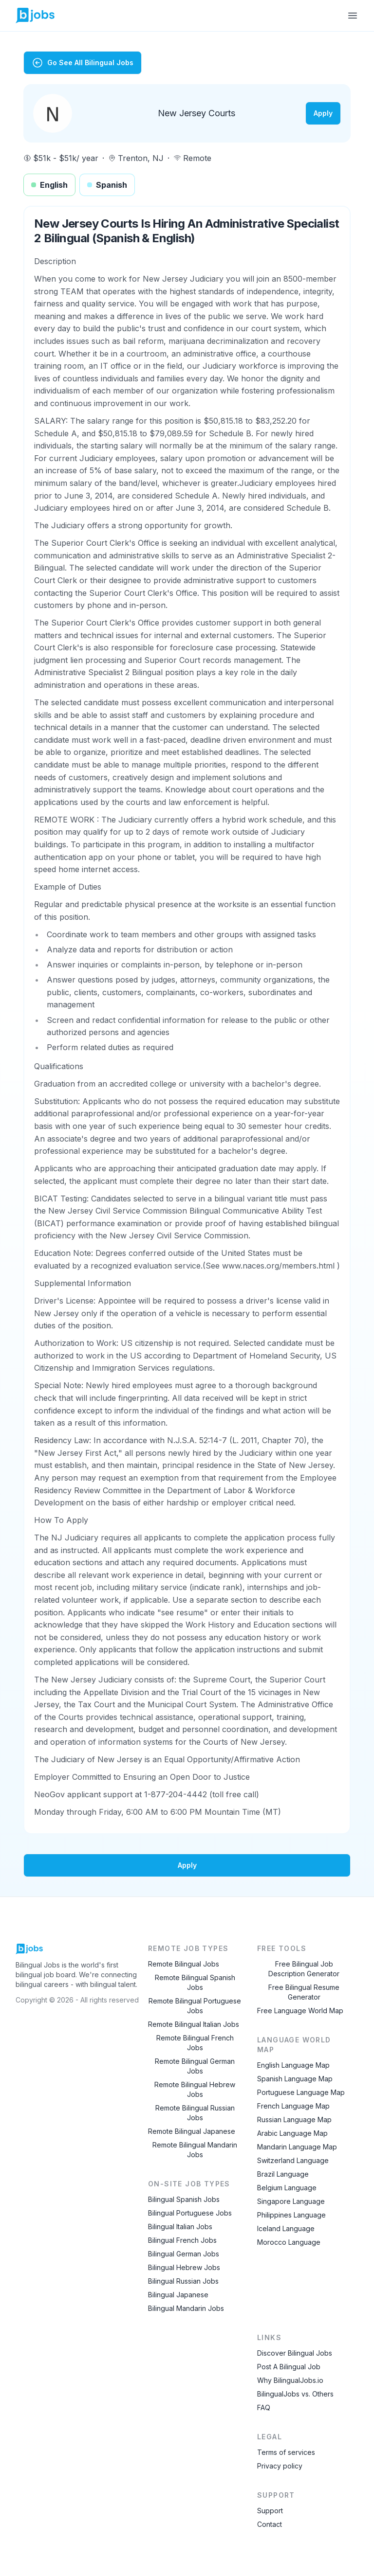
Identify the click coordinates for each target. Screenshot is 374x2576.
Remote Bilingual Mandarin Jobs (194, 2150)
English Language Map (293, 2065)
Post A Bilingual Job (288, 2366)
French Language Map (293, 2106)
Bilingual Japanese (178, 2294)
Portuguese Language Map (301, 2092)
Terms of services (286, 2452)
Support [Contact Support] (270, 2510)
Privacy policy (279, 2466)
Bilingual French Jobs (182, 2240)
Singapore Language (291, 2201)
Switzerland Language (293, 2160)
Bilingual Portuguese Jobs (190, 2213)
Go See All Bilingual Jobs (82, 63)
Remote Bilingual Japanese (191, 2131)
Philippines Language (291, 2215)
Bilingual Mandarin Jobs (186, 2308)
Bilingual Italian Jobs (180, 2226)
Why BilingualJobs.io (290, 2380)
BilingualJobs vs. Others (295, 2394)
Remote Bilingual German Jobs (195, 2066)
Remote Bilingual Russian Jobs (195, 2113)
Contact (269, 2524)
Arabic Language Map (292, 2133)
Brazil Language (283, 2174)
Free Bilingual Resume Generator (303, 1992)
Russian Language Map (294, 2119)
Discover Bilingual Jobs (294, 2353)
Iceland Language (286, 2228)
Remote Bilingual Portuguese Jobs (195, 2006)
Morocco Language (288, 2242)
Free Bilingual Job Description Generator (303, 1969)
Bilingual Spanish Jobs (184, 2199)
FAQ (263, 2407)
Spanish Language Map (295, 2079)
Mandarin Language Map (297, 2147)
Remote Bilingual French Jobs (195, 2043)
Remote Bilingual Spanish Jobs (195, 1982)
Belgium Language (287, 2187)
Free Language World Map (300, 2010)
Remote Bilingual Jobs (183, 1964)
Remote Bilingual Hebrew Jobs (194, 2089)
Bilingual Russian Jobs (183, 2281)
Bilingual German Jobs (183, 2254)
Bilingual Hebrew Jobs (184, 2267)
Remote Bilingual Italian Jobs (193, 2024)
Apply (323, 113)
